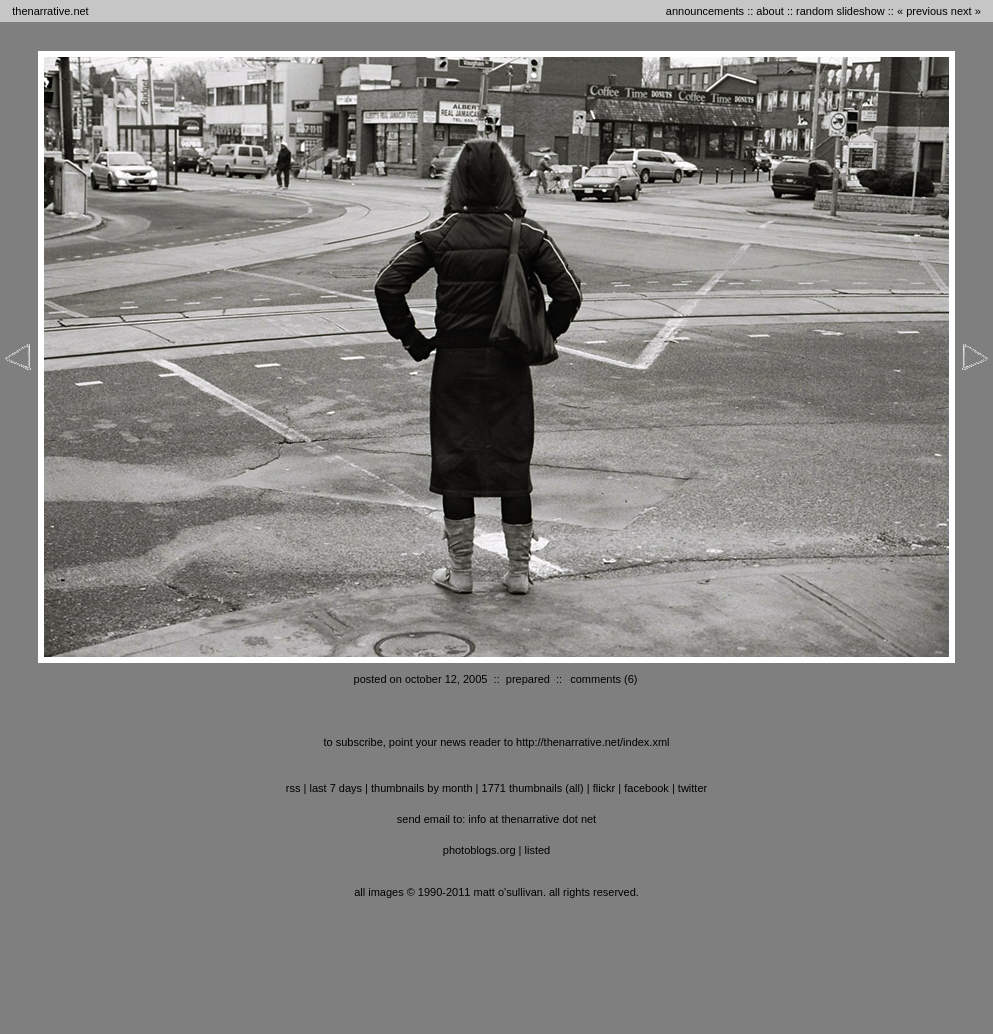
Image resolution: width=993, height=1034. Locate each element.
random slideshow (840, 11)
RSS (293, 788)
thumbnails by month (422, 788)
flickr (604, 788)
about (770, 11)
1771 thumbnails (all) (533, 788)
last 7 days (335, 788)
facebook (646, 788)
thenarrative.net (50, 11)
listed (538, 850)
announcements (705, 11)
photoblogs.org (479, 850)
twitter (692, 788)
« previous (922, 11)
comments (595, 679)
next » (966, 11)
